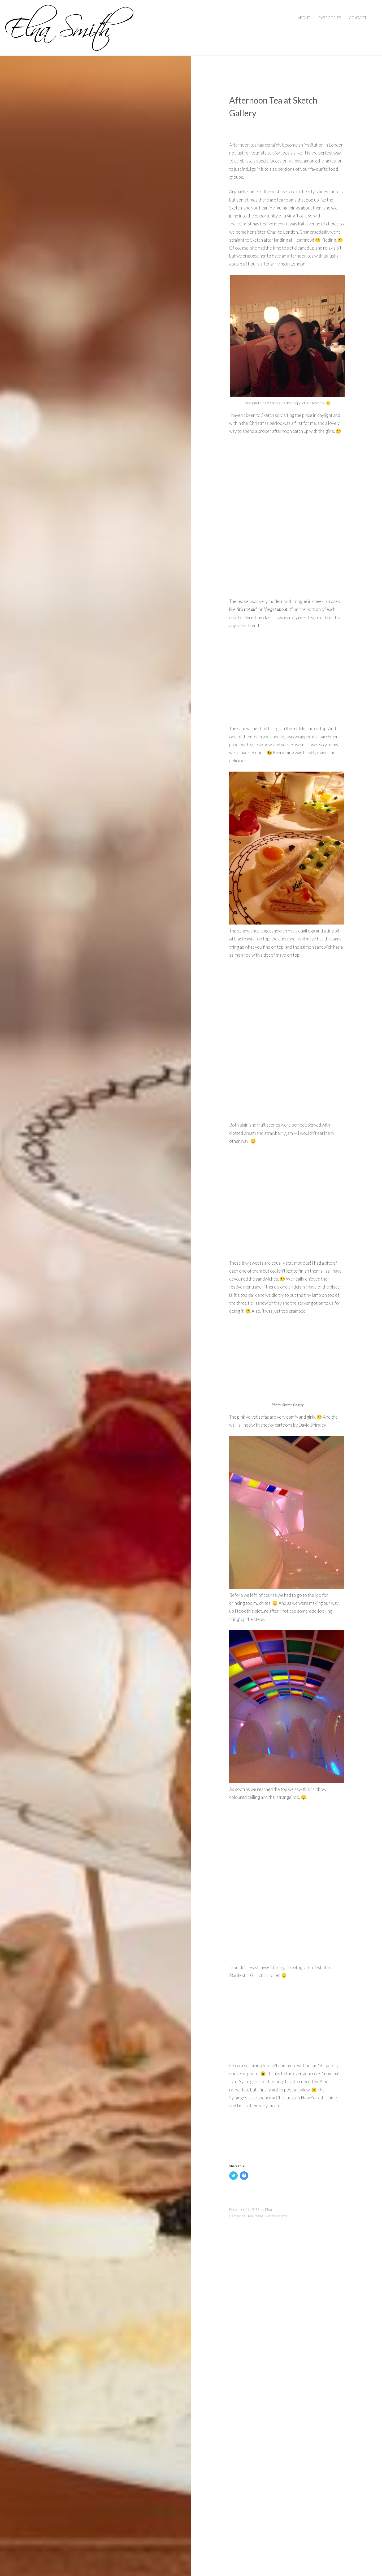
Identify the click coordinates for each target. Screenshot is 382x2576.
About (304, 18)
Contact (358, 18)
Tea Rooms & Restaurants (267, 2216)
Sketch (235, 208)
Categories (329, 18)
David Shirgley (312, 1425)
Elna (268, 2209)
